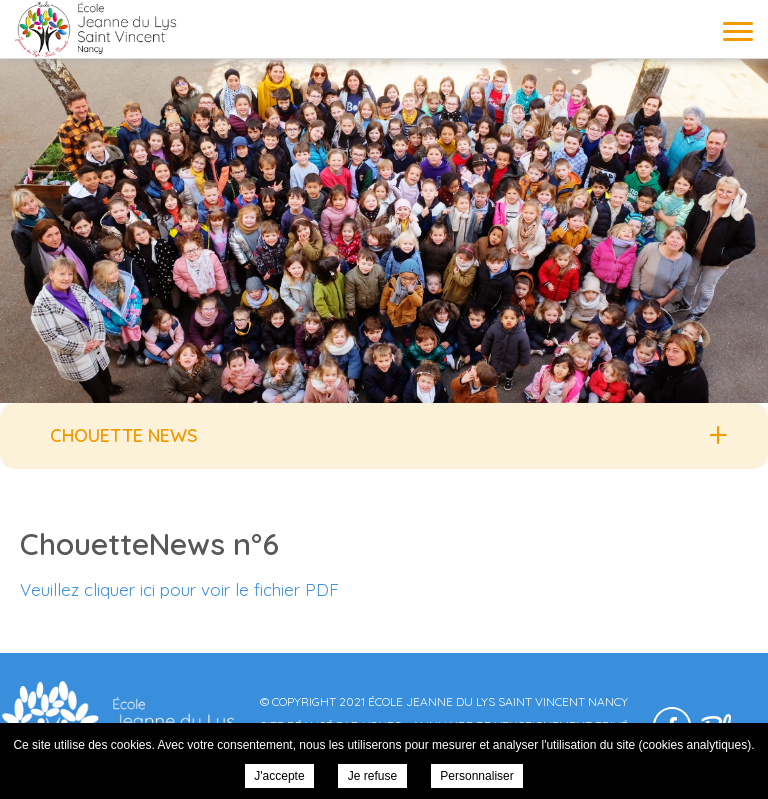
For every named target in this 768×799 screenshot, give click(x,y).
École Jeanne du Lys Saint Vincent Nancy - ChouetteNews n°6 (95, 28)
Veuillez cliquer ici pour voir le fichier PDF (179, 589)
